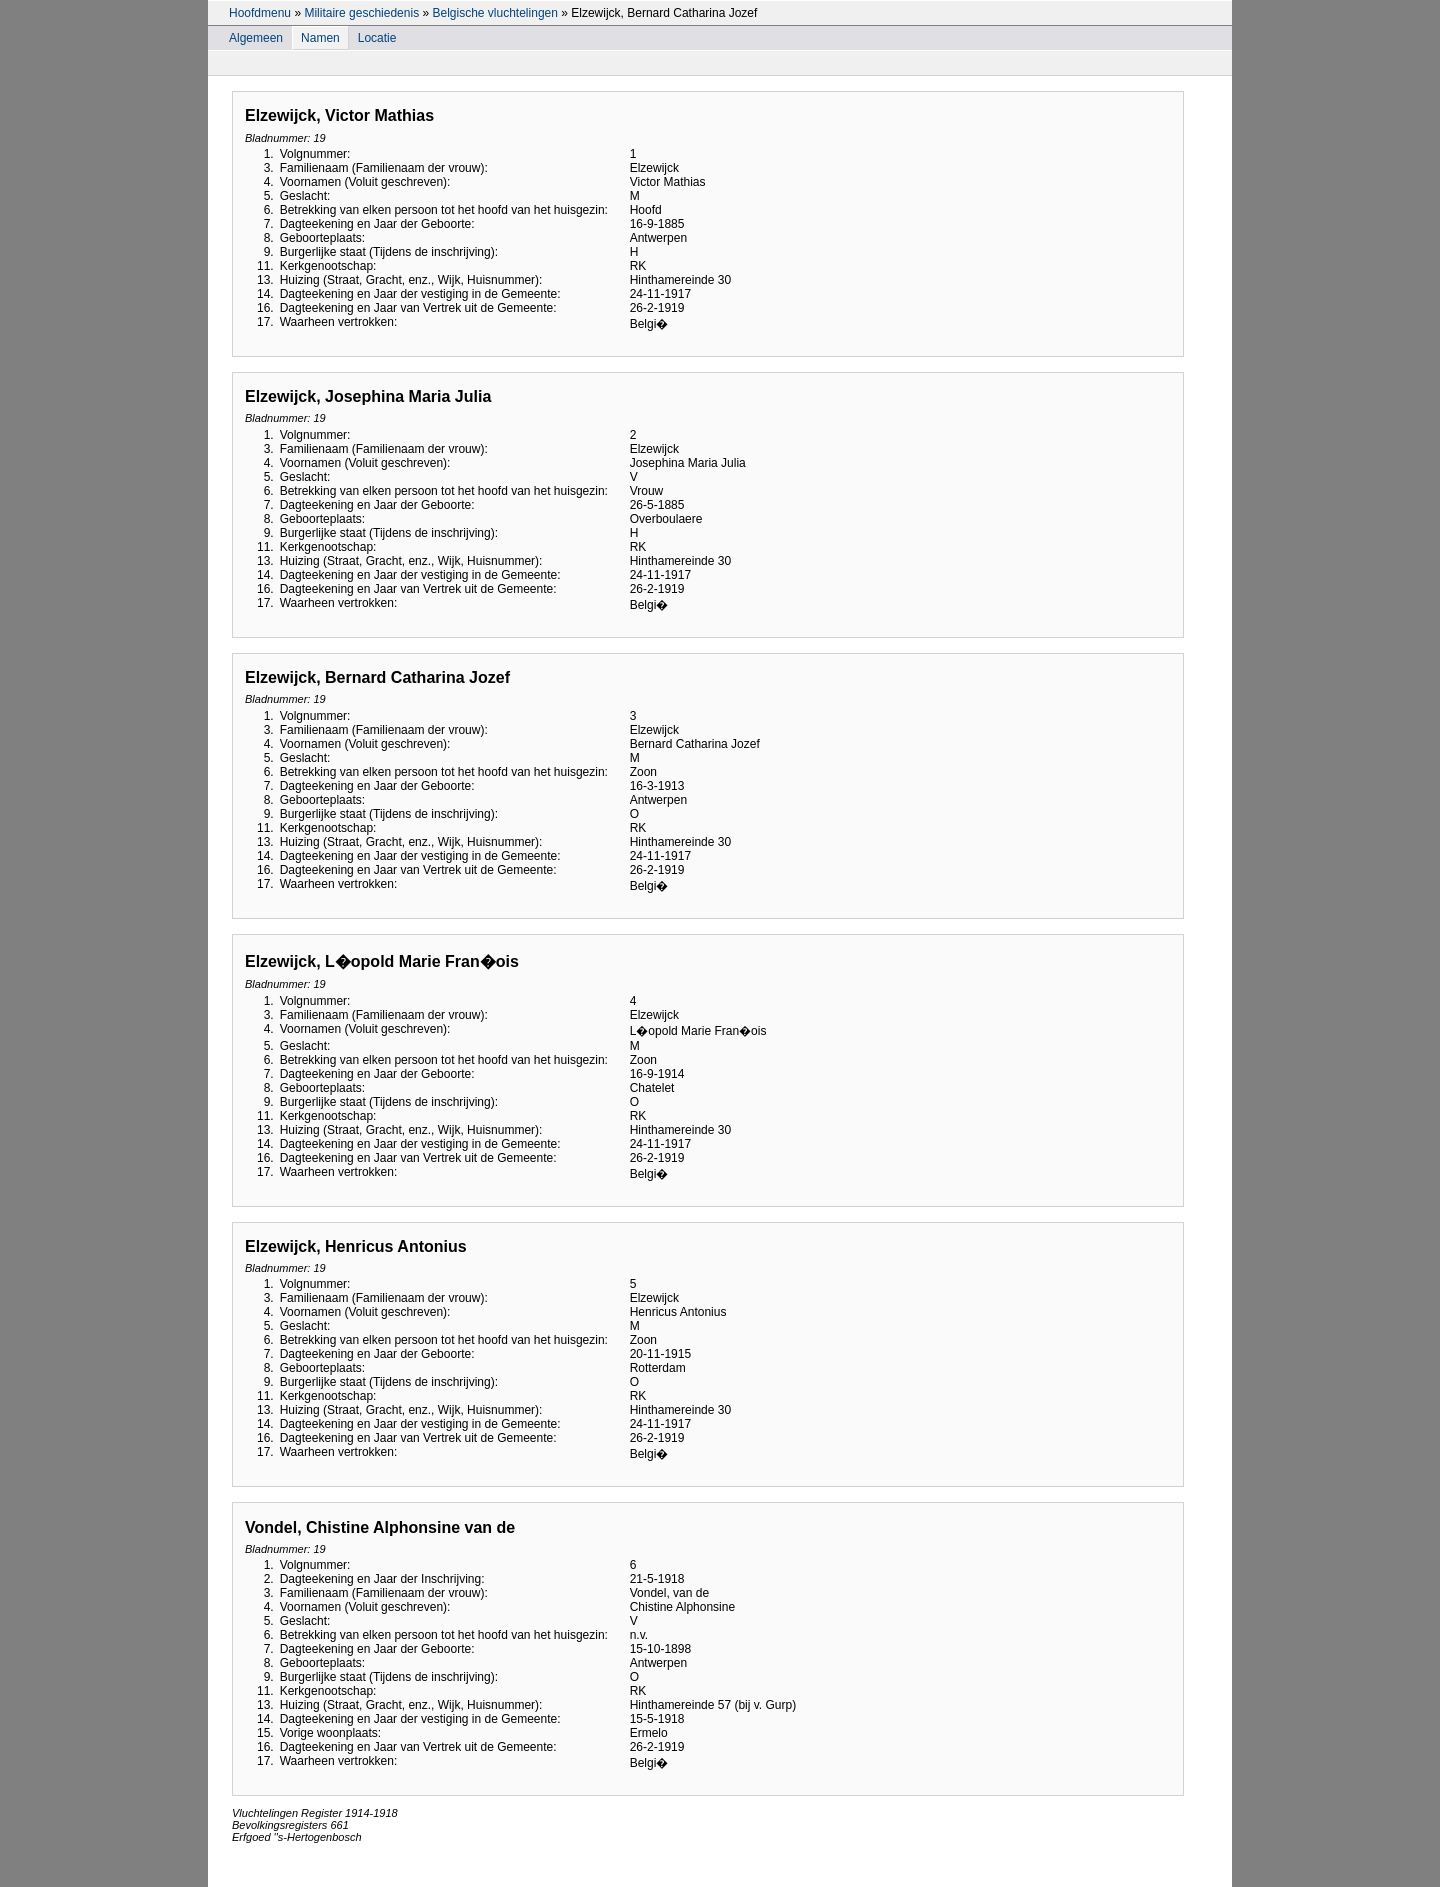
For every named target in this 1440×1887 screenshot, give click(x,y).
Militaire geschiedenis (361, 13)
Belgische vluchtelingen (494, 13)
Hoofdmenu (260, 13)
